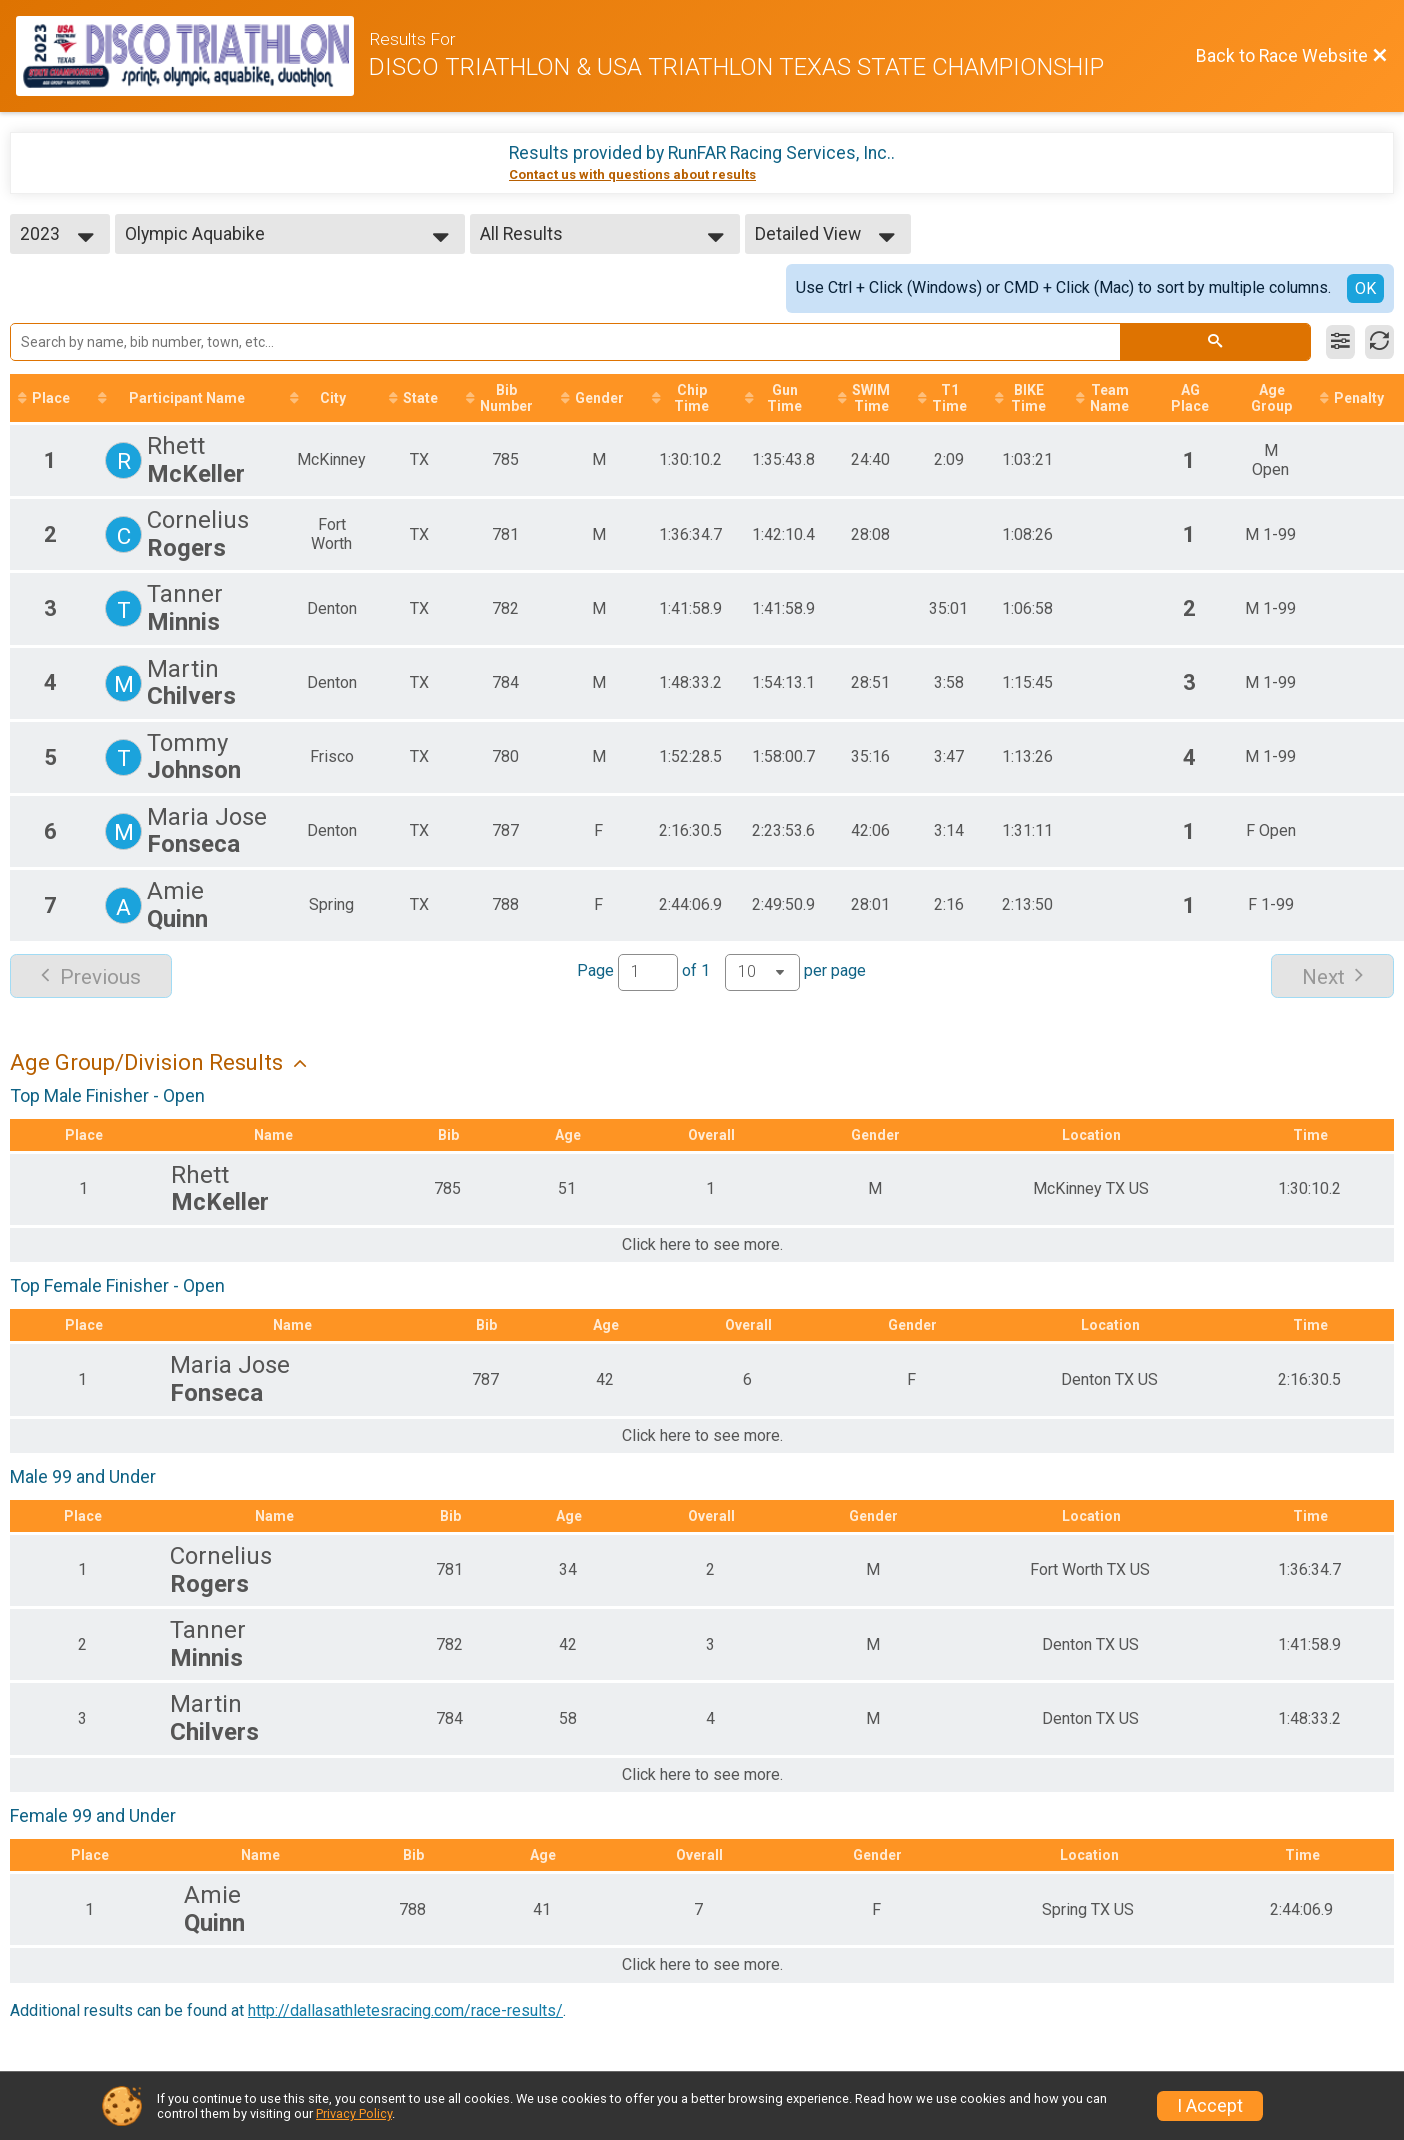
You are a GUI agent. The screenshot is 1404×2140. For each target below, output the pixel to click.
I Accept (1210, 2106)
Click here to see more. (702, 1245)
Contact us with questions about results (632, 174)
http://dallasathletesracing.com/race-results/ (405, 2010)
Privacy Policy (354, 2113)
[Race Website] (192, 56)
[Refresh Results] (1379, 342)
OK (1365, 288)
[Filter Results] (1340, 342)
